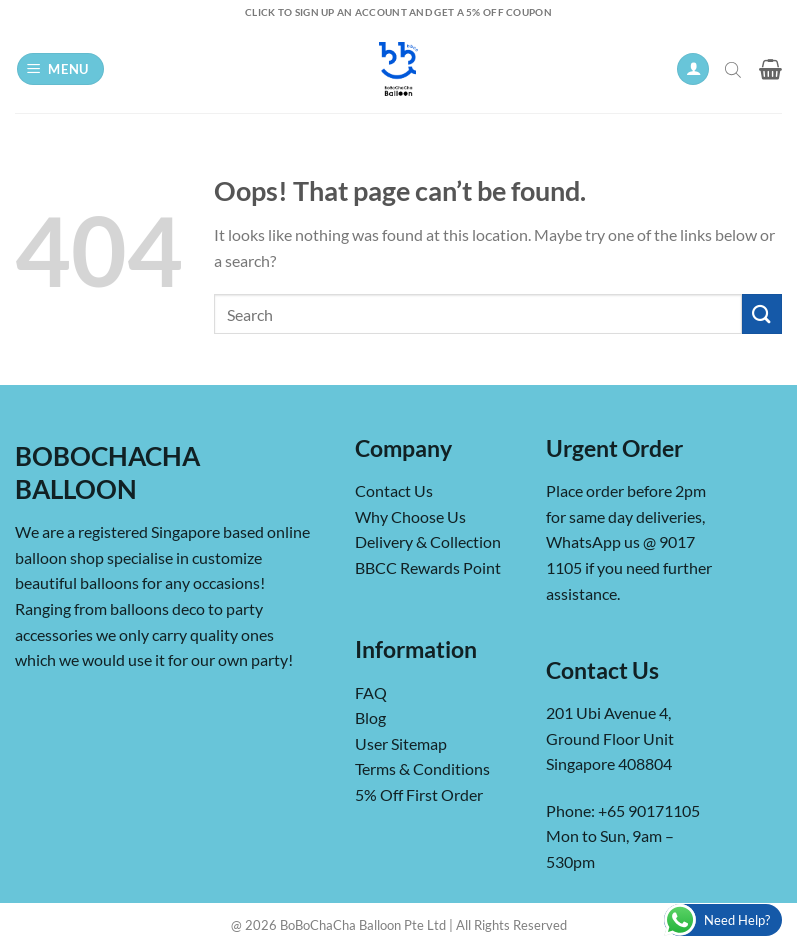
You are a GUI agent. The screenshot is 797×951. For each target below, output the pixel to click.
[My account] (693, 69)
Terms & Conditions (422, 768)
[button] (61, 69)
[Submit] (762, 313)
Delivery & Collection (428, 541)
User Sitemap (401, 743)
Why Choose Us (410, 516)
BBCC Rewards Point (428, 567)
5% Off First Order (419, 794)
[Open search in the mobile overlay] (735, 69)
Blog (370, 717)
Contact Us (394, 490)
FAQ (371, 692)
